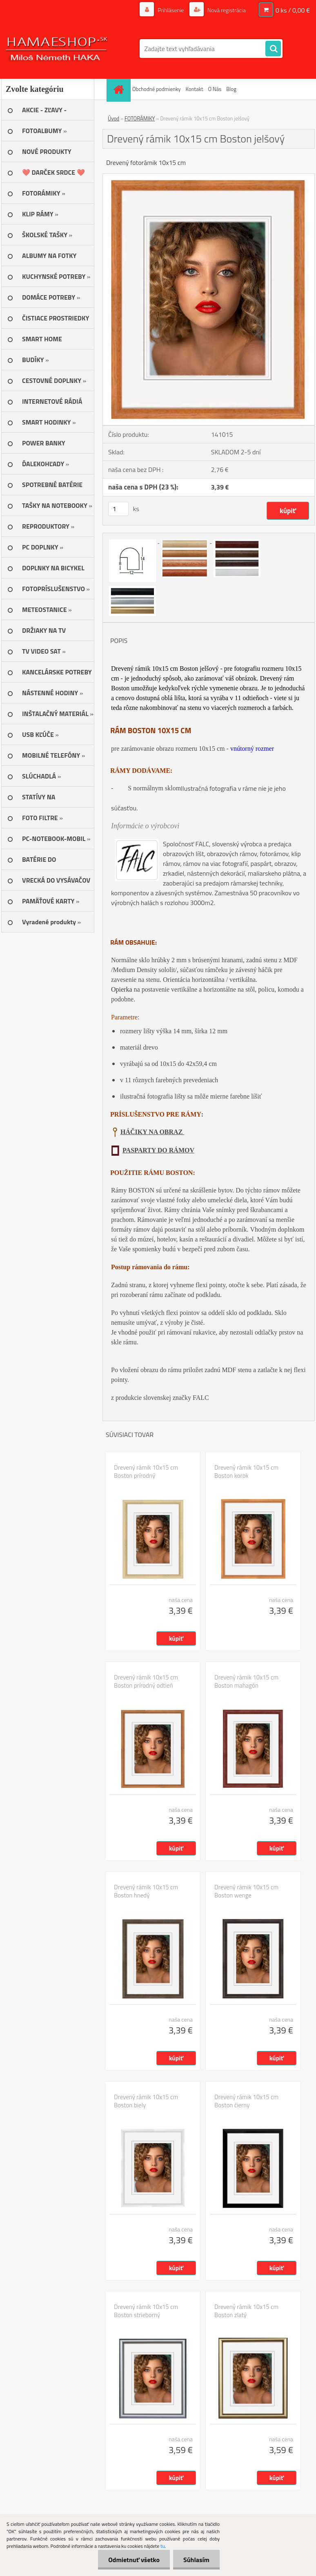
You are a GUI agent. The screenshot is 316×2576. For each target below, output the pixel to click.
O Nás (214, 89)
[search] (273, 49)
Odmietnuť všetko (134, 2560)
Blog (231, 89)
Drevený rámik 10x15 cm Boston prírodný (146, 1472)
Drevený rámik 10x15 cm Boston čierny (246, 2101)
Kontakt (194, 89)
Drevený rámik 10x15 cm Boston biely (146, 2101)
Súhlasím (196, 2560)
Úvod (113, 118)
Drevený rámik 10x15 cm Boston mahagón (246, 1681)
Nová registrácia (226, 10)
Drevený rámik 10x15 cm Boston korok (246, 1472)
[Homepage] (119, 89)
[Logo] (57, 48)
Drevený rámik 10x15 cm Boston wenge (246, 1891)
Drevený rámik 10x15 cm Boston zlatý (246, 2311)
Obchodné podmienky (156, 89)
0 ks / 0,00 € (293, 10)
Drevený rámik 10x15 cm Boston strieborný (146, 2311)
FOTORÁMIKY (140, 118)
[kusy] (118, 509)
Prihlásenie (170, 10)
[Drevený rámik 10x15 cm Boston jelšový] (208, 177)
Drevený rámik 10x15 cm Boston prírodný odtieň (146, 1681)
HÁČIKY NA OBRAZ (152, 1131)
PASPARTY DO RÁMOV (158, 1150)
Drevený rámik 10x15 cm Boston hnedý (146, 1891)
